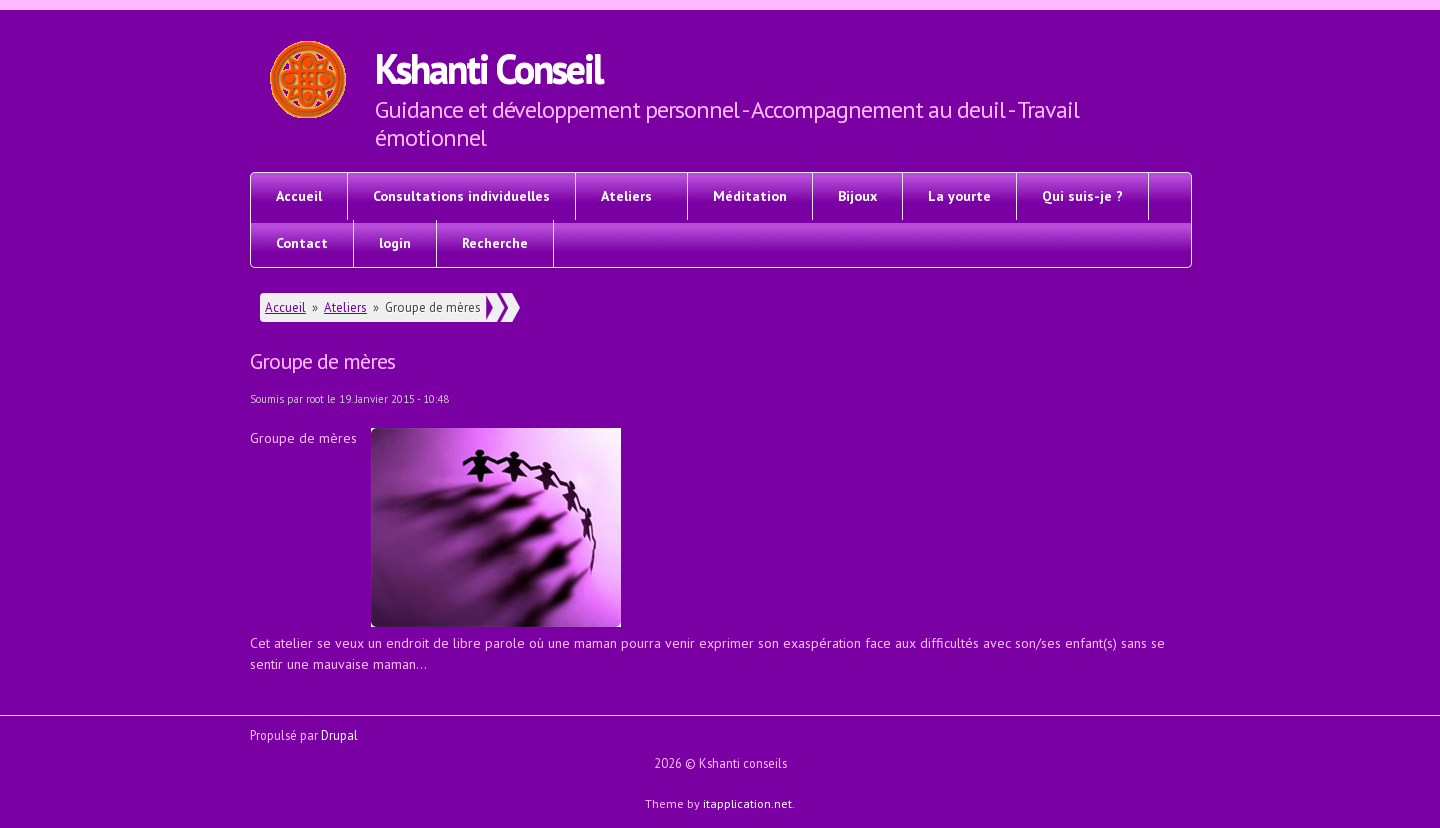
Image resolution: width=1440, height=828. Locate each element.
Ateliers (626, 196)
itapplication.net (747, 803)
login (395, 243)
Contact (302, 243)
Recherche (495, 243)
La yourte (959, 196)
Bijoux (857, 196)
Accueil (299, 196)
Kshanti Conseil (488, 68)
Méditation (750, 196)
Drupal (339, 735)
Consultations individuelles (461, 196)
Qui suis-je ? (1082, 196)
